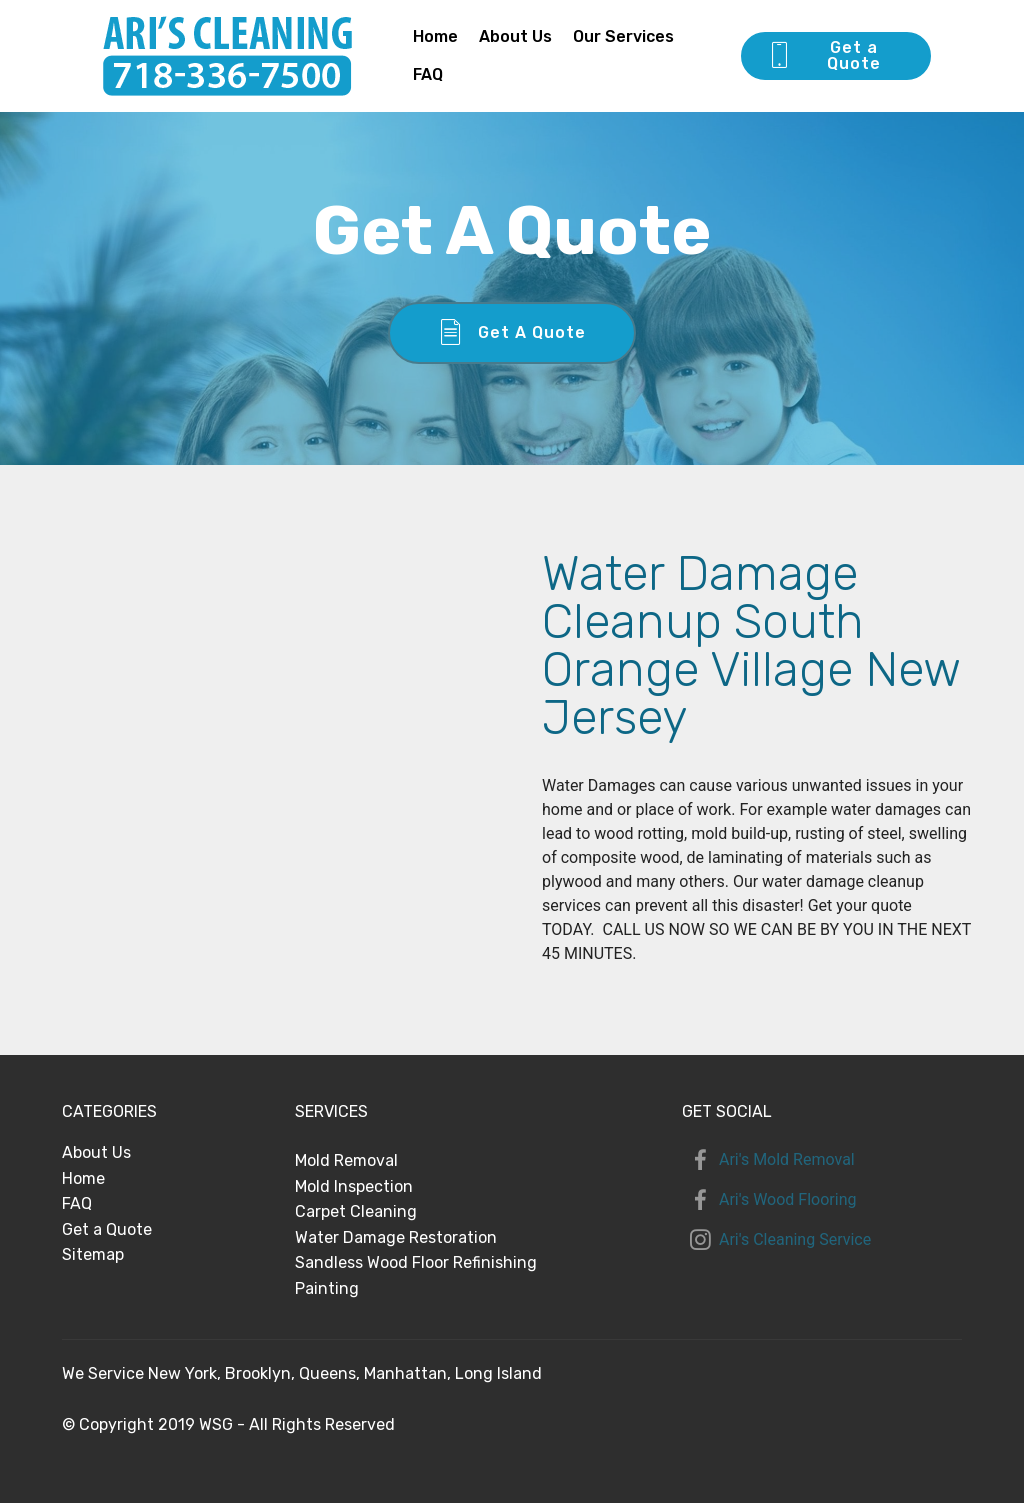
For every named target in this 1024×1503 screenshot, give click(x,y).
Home (435, 36)
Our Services (623, 36)
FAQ (428, 74)
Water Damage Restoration (396, 1237)
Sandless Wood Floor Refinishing (416, 1262)
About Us (515, 36)
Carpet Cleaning (356, 1211)
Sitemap (93, 1254)
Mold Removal (346, 1160)
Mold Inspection (354, 1186)
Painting (327, 1288)
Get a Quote (823, 55)
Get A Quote (512, 333)
